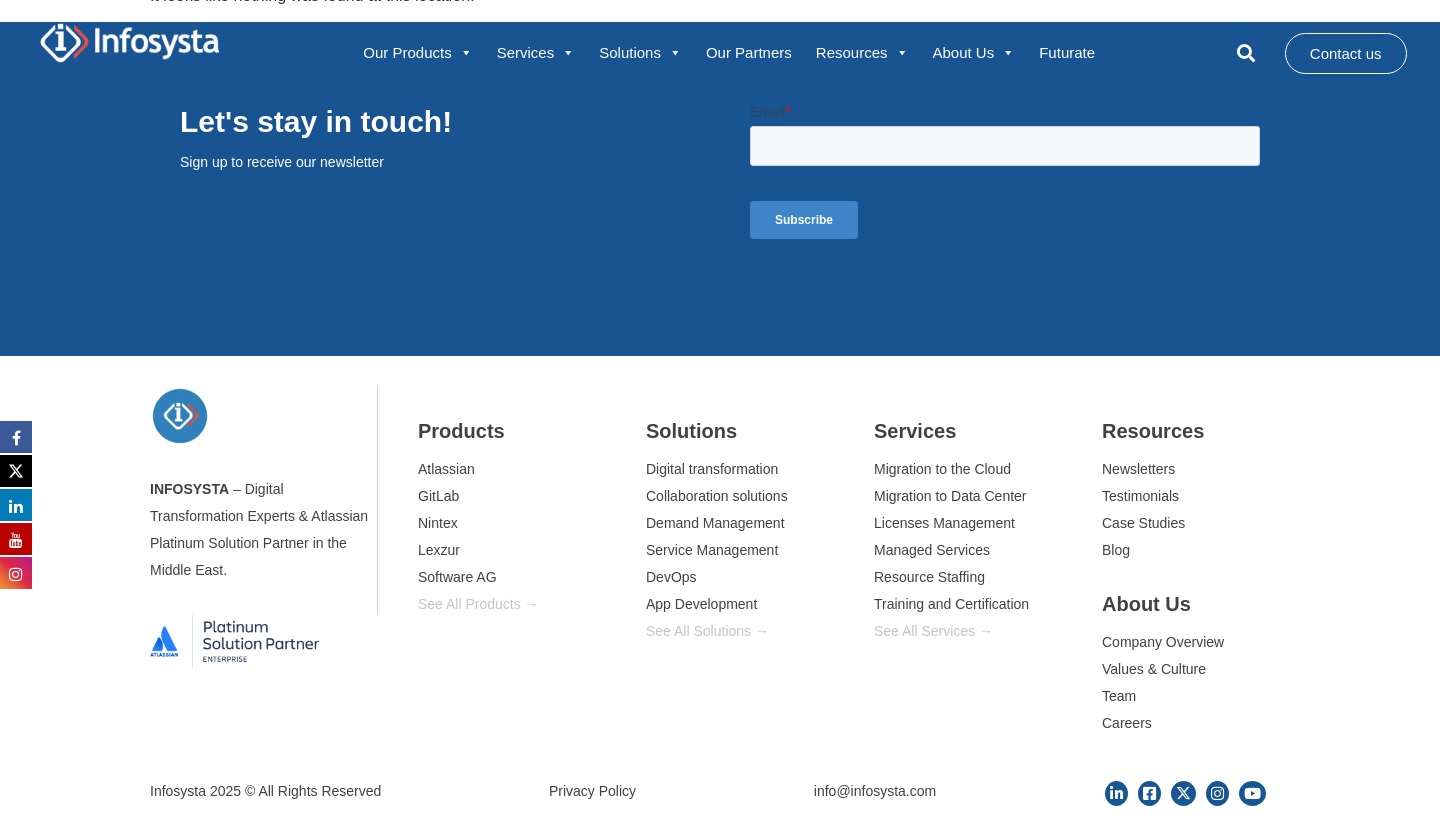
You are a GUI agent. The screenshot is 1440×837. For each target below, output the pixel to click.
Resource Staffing (929, 577)
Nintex (438, 523)
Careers (1127, 723)
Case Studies (1143, 523)
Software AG (457, 577)
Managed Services (932, 550)
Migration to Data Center (950, 496)
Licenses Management (944, 523)
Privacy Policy (592, 791)
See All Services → (933, 631)
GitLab (438, 496)
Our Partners (749, 52)
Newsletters (1138, 469)
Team (1119, 696)
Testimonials (1140, 496)
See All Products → (478, 604)
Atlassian (446, 469)
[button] (1246, 53)
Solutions (640, 53)
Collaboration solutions (717, 496)
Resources (862, 53)
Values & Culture (1154, 669)
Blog (1116, 550)
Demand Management (715, 523)
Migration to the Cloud (942, 469)
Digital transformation (712, 469)
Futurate (1067, 52)
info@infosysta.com (875, 791)
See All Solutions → (707, 631)
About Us (974, 53)
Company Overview (1163, 642)
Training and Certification (951, 604)
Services (536, 53)
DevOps (671, 577)
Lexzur (439, 550)
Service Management (712, 550)
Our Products (417, 53)
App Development (701, 604)
